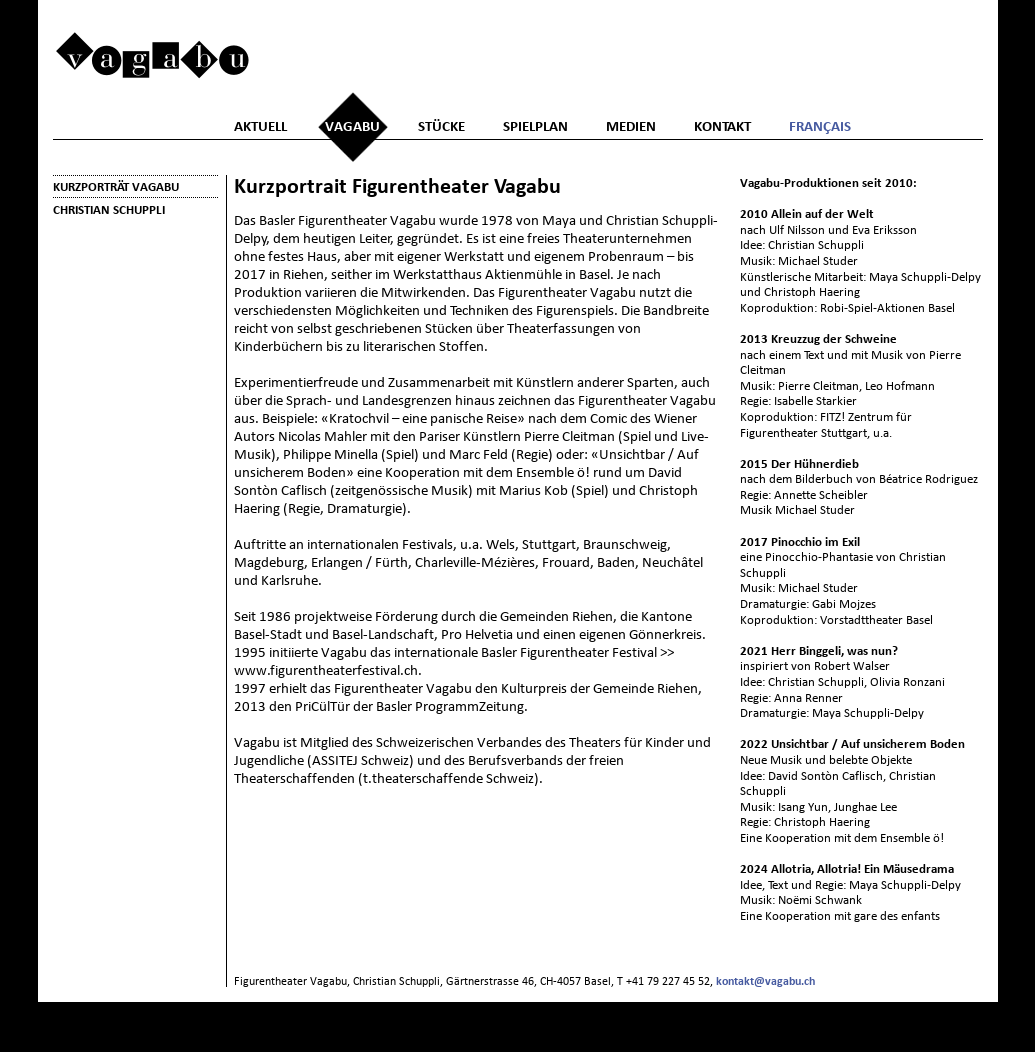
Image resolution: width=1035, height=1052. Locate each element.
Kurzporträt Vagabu (116, 186)
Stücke (441, 126)
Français (820, 126)
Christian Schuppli (109, 209)
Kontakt (722, 126)
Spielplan (535, 126)
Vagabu (352, 126)
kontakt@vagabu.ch (765, 980)
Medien (631, 126)
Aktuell (260, 126)
